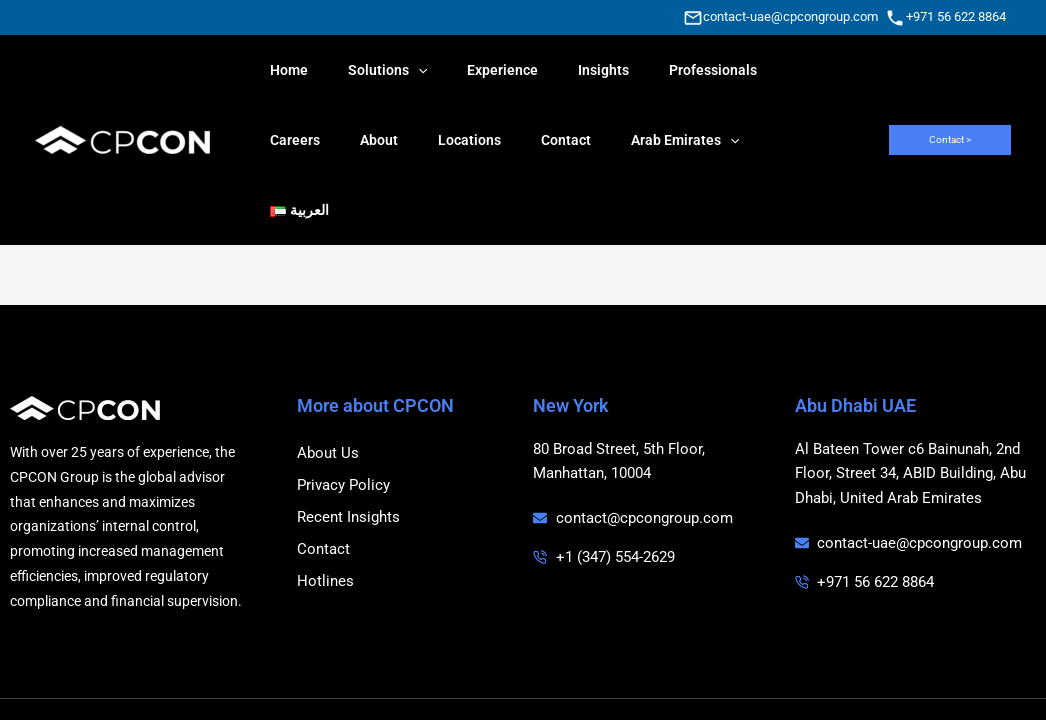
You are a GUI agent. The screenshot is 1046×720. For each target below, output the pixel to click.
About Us (328, 383)
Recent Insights (348, 447)
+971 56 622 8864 (956, 16)
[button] (950, 105)
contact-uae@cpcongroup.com (790, 16)
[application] (400, 70)
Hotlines (325, 511)
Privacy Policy (343, 415)
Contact (323, 479)
